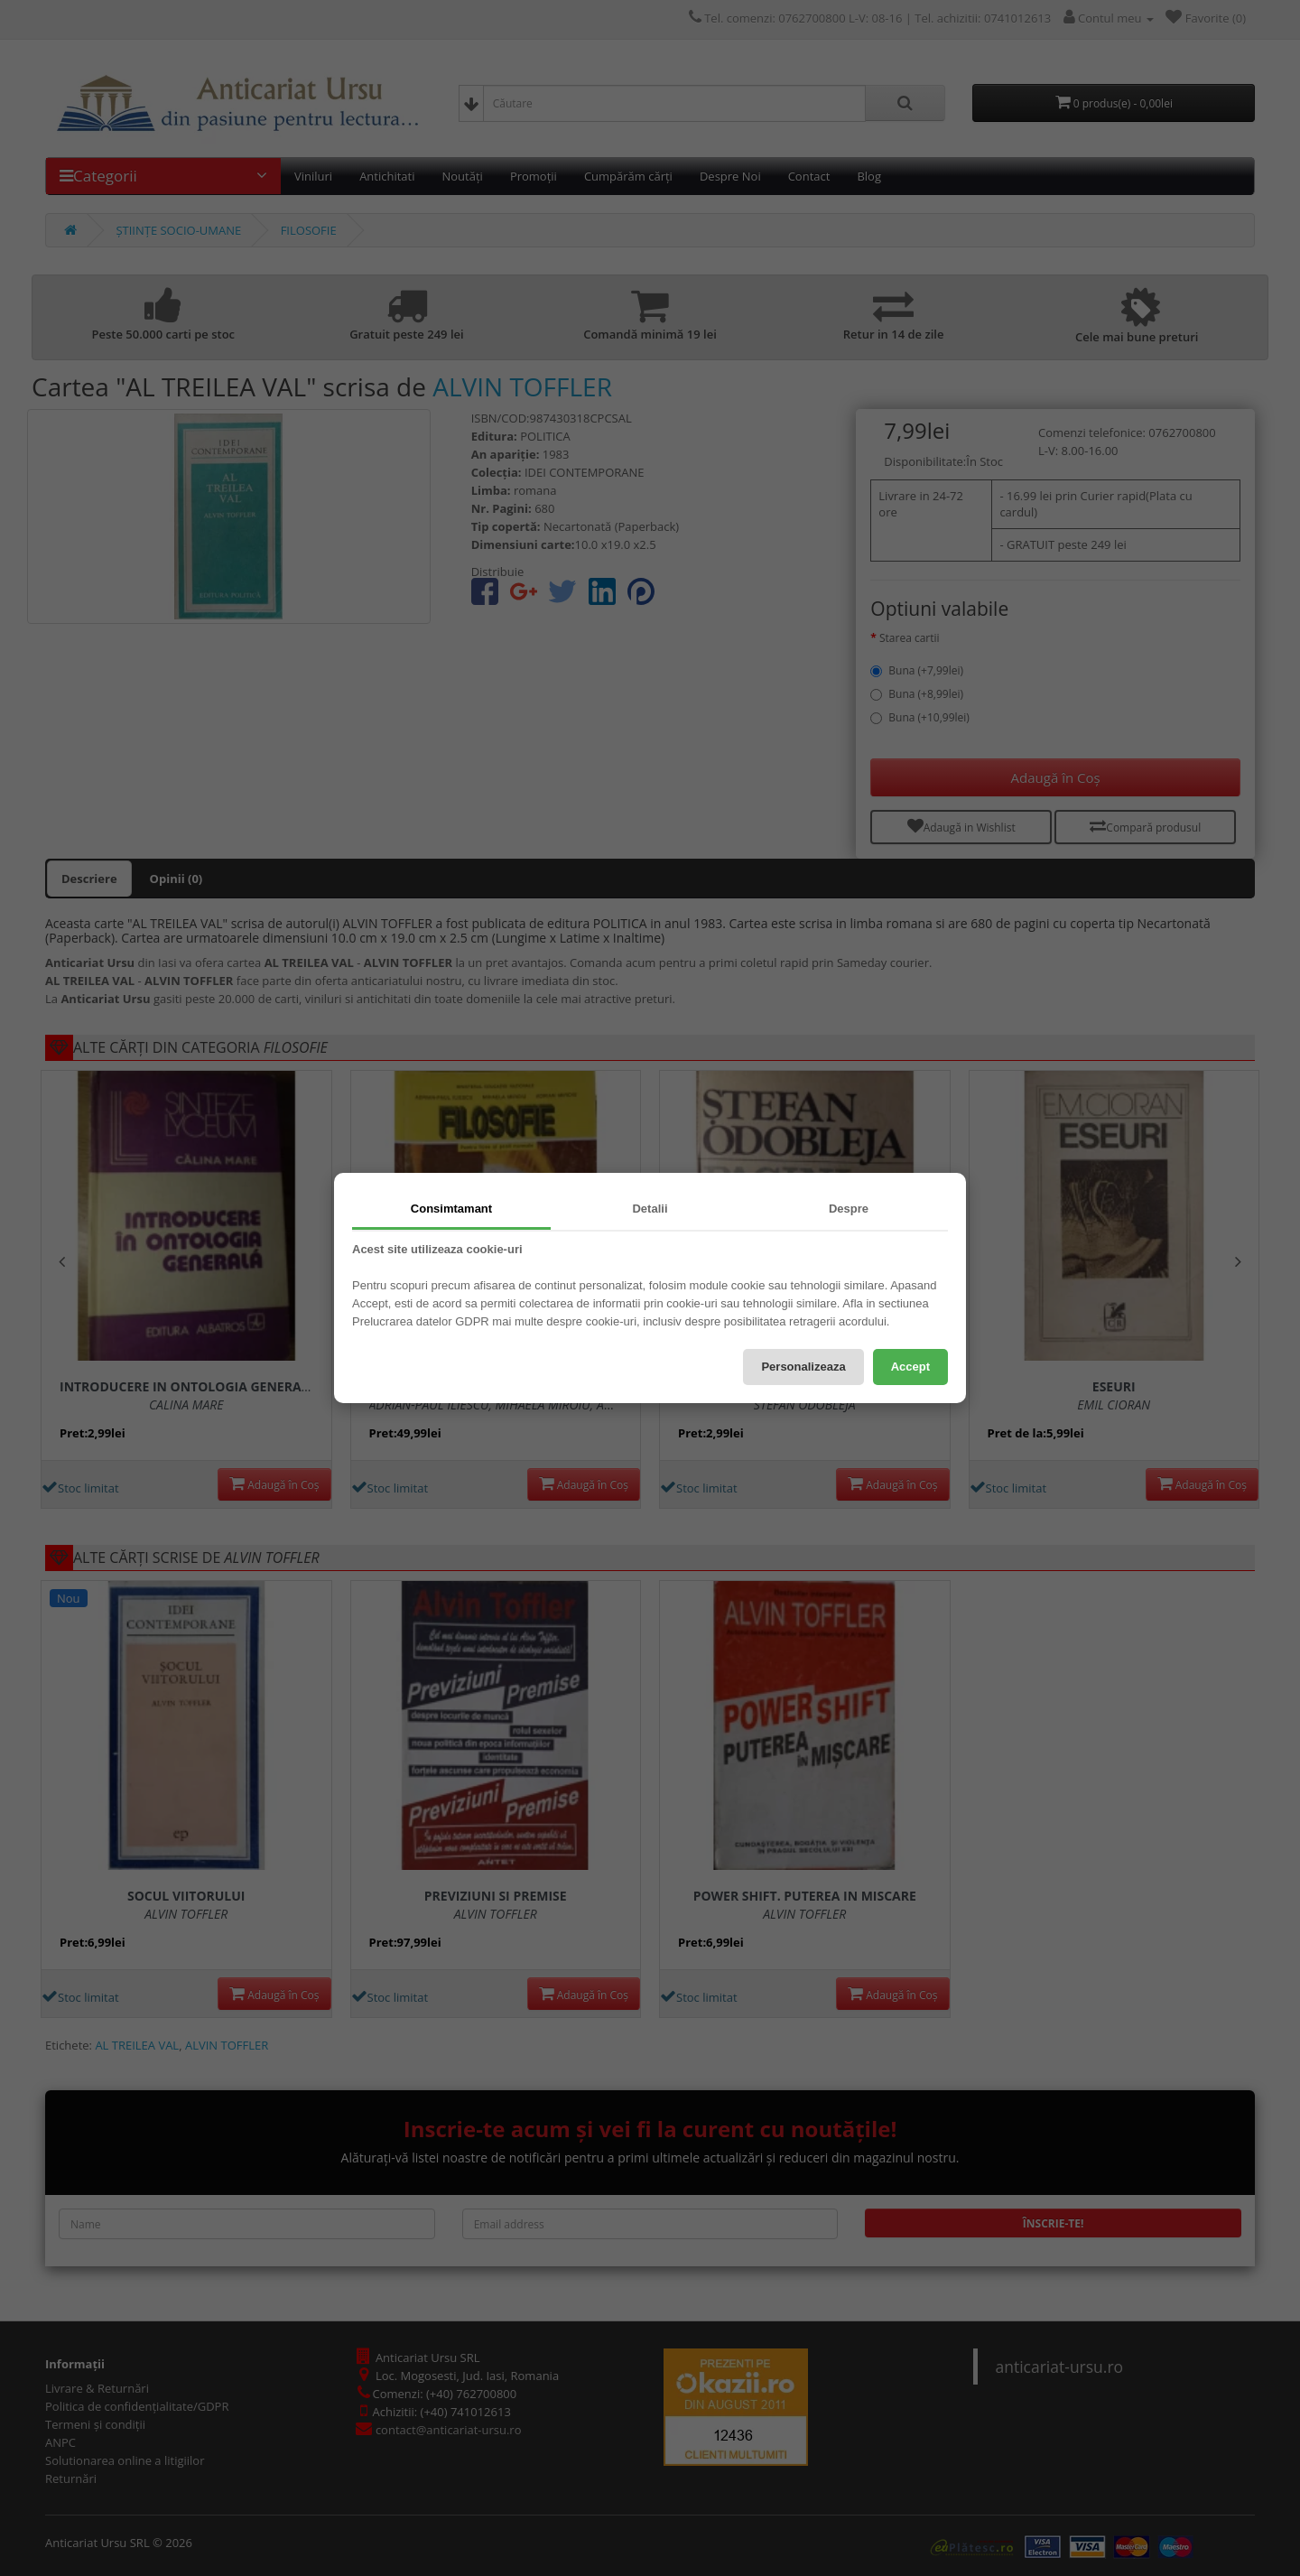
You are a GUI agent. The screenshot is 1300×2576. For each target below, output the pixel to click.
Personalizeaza (803, 1366)
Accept (910, 1366)
